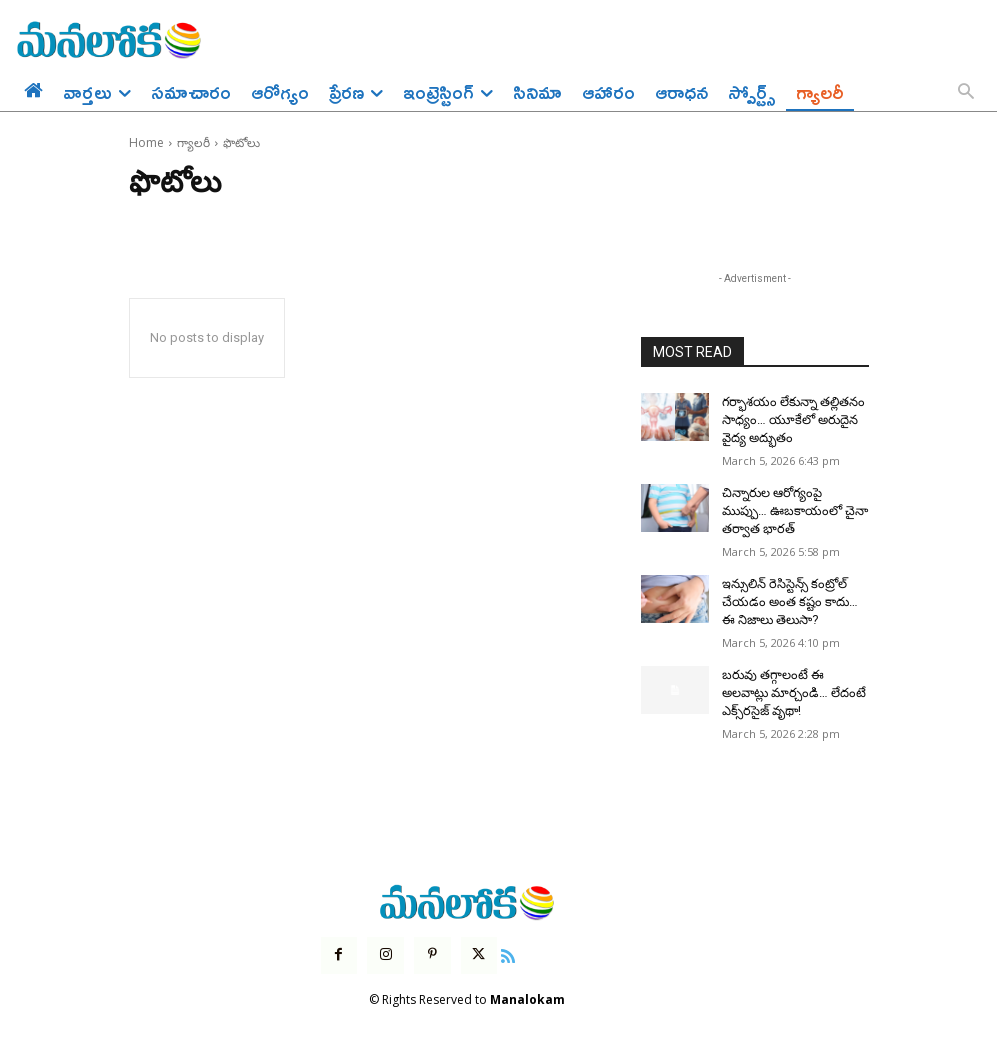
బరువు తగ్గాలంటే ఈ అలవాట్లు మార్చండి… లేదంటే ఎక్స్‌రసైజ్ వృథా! (793, 681)
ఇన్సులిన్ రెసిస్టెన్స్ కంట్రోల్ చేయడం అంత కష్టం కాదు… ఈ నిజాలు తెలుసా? (792, 593)
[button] (966, 93)
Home (146, 142)
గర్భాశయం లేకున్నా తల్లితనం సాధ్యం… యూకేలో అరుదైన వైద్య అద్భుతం (788, 418)
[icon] (502, 939)
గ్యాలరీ (193, 142)
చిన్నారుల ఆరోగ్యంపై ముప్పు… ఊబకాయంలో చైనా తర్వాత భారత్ (793, 506)
